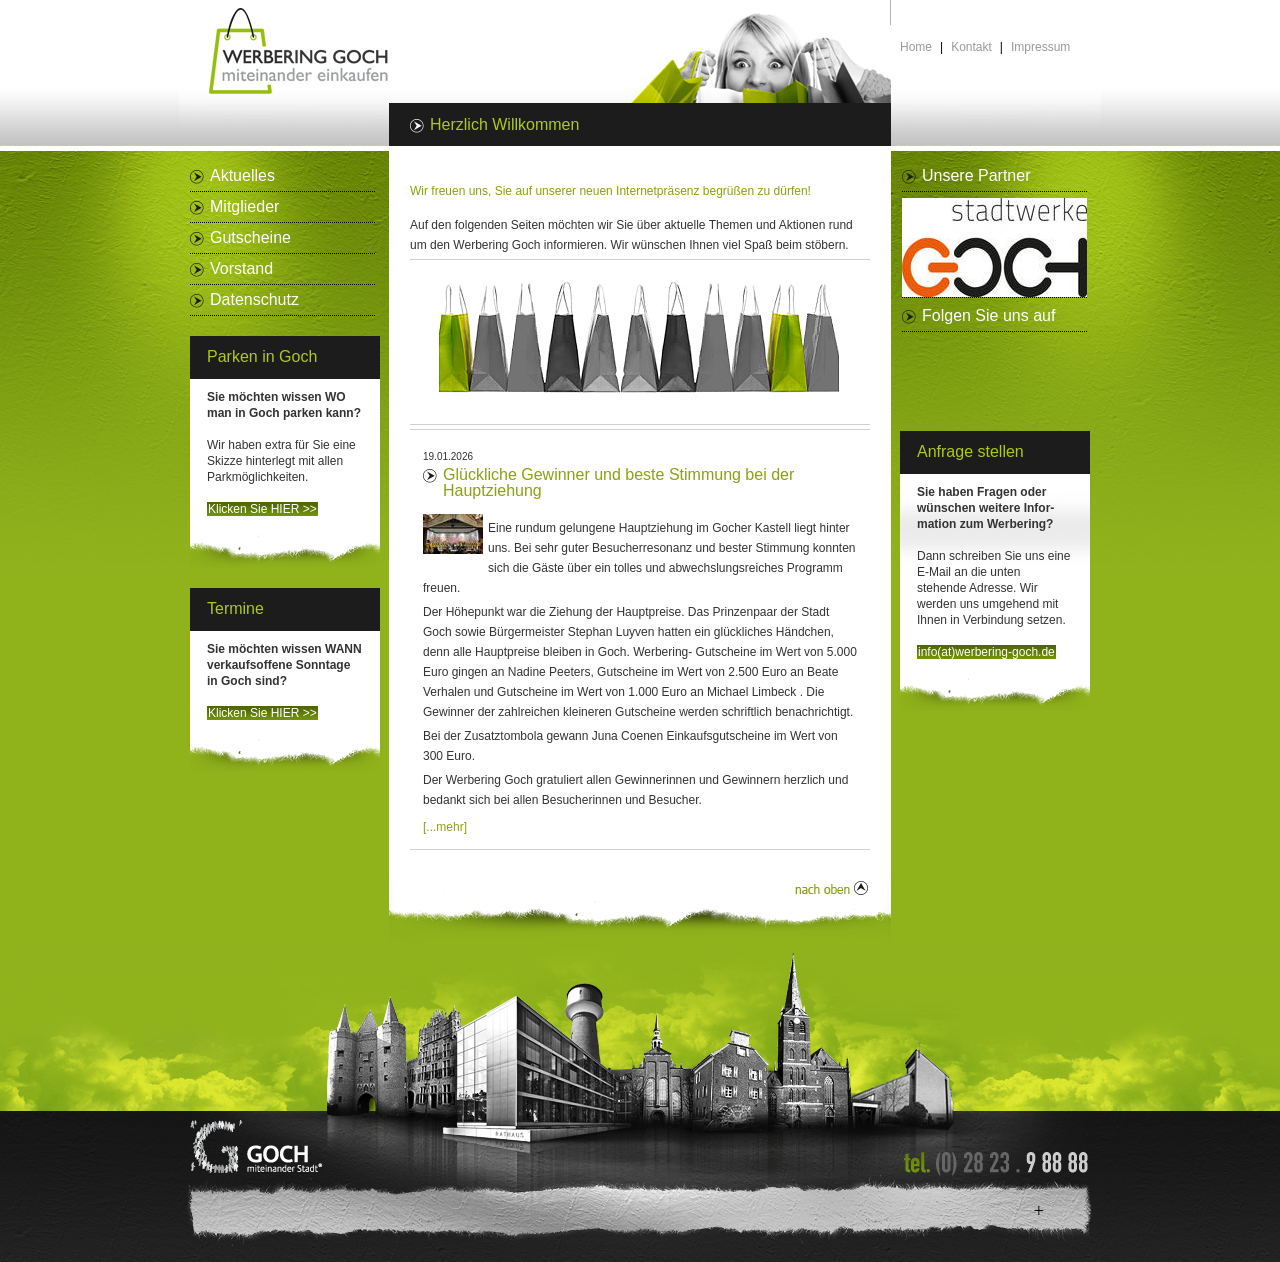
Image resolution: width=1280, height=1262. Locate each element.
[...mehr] (445, 827)
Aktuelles (242, 175)
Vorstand (241, 268)
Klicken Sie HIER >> (262, 509)
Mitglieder (244, 206)
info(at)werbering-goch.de (986, 652)
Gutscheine (250, 237)
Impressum (1040, 47)
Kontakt (971, 47)
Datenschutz (254, 299)
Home (916, 47)
